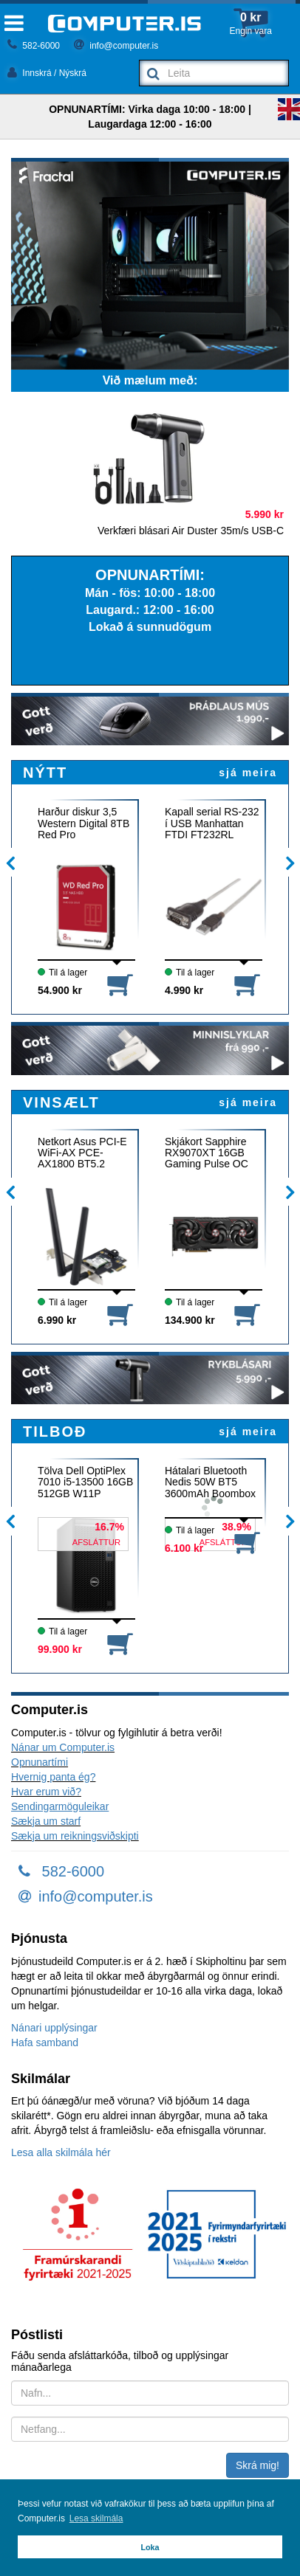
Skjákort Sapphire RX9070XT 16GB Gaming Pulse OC (206, 1153)
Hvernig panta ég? (53, 1777)
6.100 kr (184, 1548)
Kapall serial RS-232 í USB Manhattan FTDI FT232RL (212, 823)
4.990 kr (184, 990)
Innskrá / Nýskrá (46, 73)
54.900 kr (60, 990)
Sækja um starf (46, 1821)
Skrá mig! (257, 2465)
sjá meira (248, 772)
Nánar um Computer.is (63, 1747)
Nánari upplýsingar (54, 2028)
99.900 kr (60, 1649)
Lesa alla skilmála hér (61, 2152)
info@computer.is (116, 46)
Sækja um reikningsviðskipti (75, 1836)
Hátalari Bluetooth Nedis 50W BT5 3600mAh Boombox (210, 1482)
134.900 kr (190, 1320)
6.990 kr (57, 1320)
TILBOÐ (54, 1431)
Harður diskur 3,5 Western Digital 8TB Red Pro (83, 823)
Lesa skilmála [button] (96, 2518)
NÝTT (45, 772)
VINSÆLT (61, 1102)
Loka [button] (149, 2547)
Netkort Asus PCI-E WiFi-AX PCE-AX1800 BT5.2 (82, 1153)
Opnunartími (39, 1762)
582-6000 (33, 46)
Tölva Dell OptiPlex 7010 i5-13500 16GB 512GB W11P (85, 1482)
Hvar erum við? (46, 1792)
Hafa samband (44, 2042)
